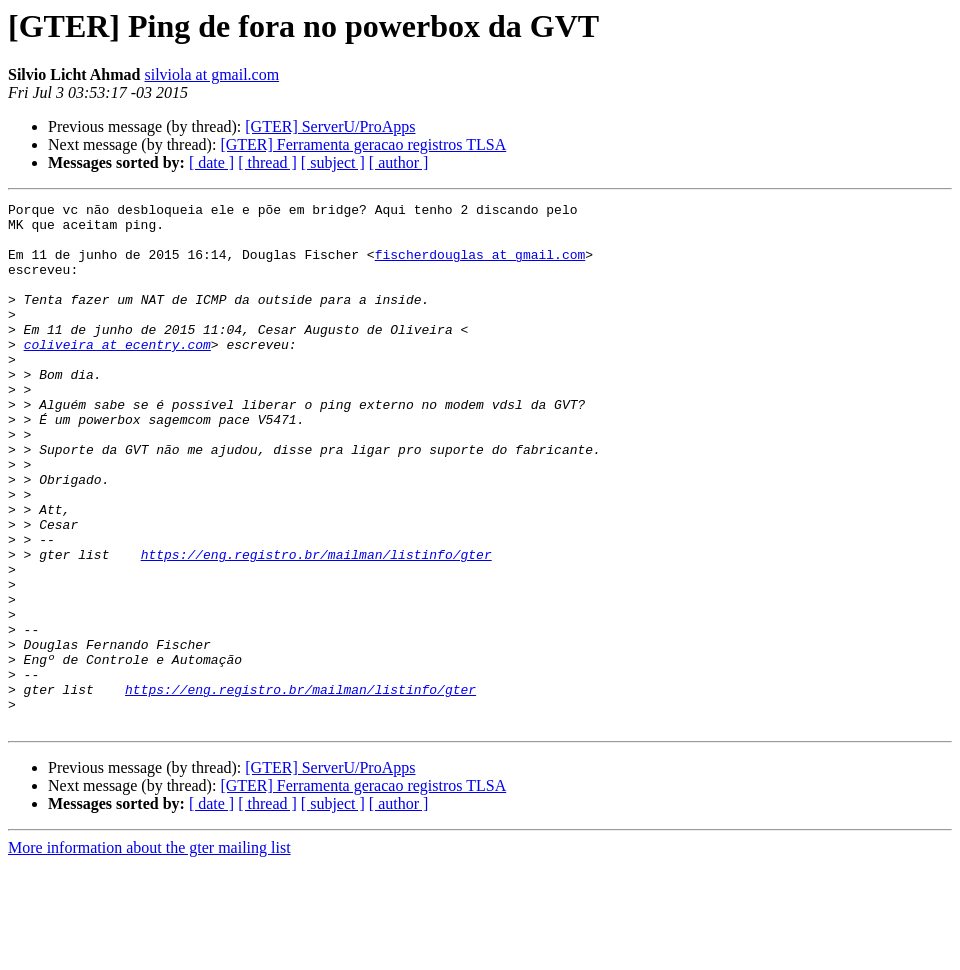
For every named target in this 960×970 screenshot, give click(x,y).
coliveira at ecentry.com (117, 374)
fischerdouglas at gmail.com (480, 266)
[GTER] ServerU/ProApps (330, 126)
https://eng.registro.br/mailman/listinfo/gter (316, 626)
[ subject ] (333, 162)
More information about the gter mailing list (149, 952)
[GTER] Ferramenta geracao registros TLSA (363, 144)
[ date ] (211, 162)
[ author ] (399, 162)
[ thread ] (267, 162)
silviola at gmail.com (211, 74)
